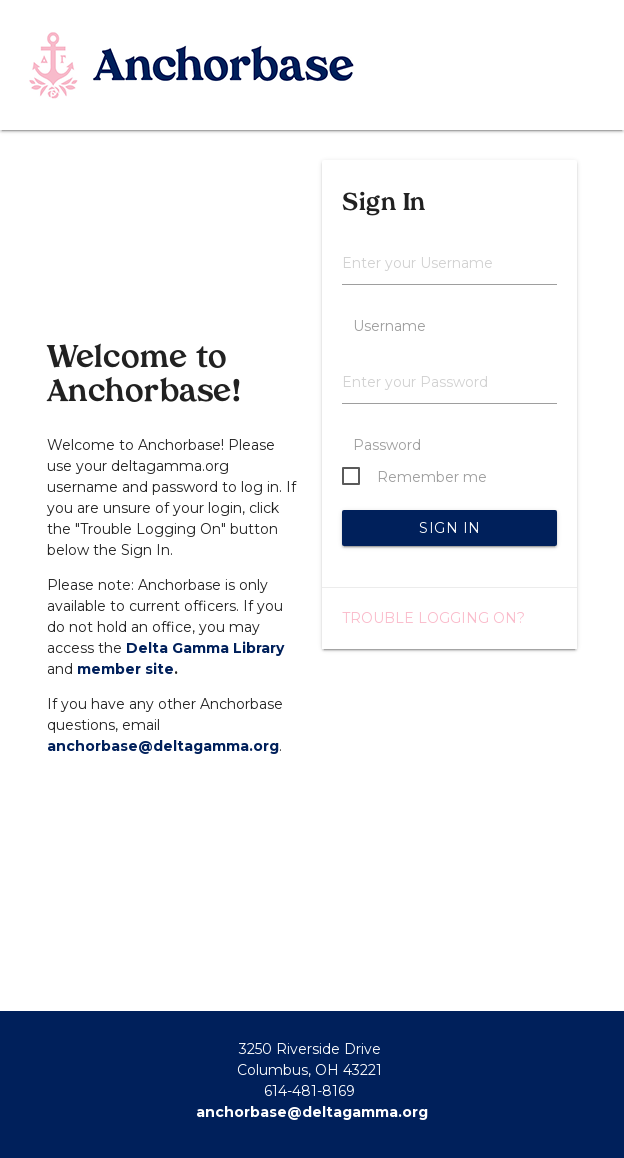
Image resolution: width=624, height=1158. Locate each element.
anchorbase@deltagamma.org (163, 746)
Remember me (432, 477)
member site (125, 669)
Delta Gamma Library (205, 648)
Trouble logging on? (433, 618)
